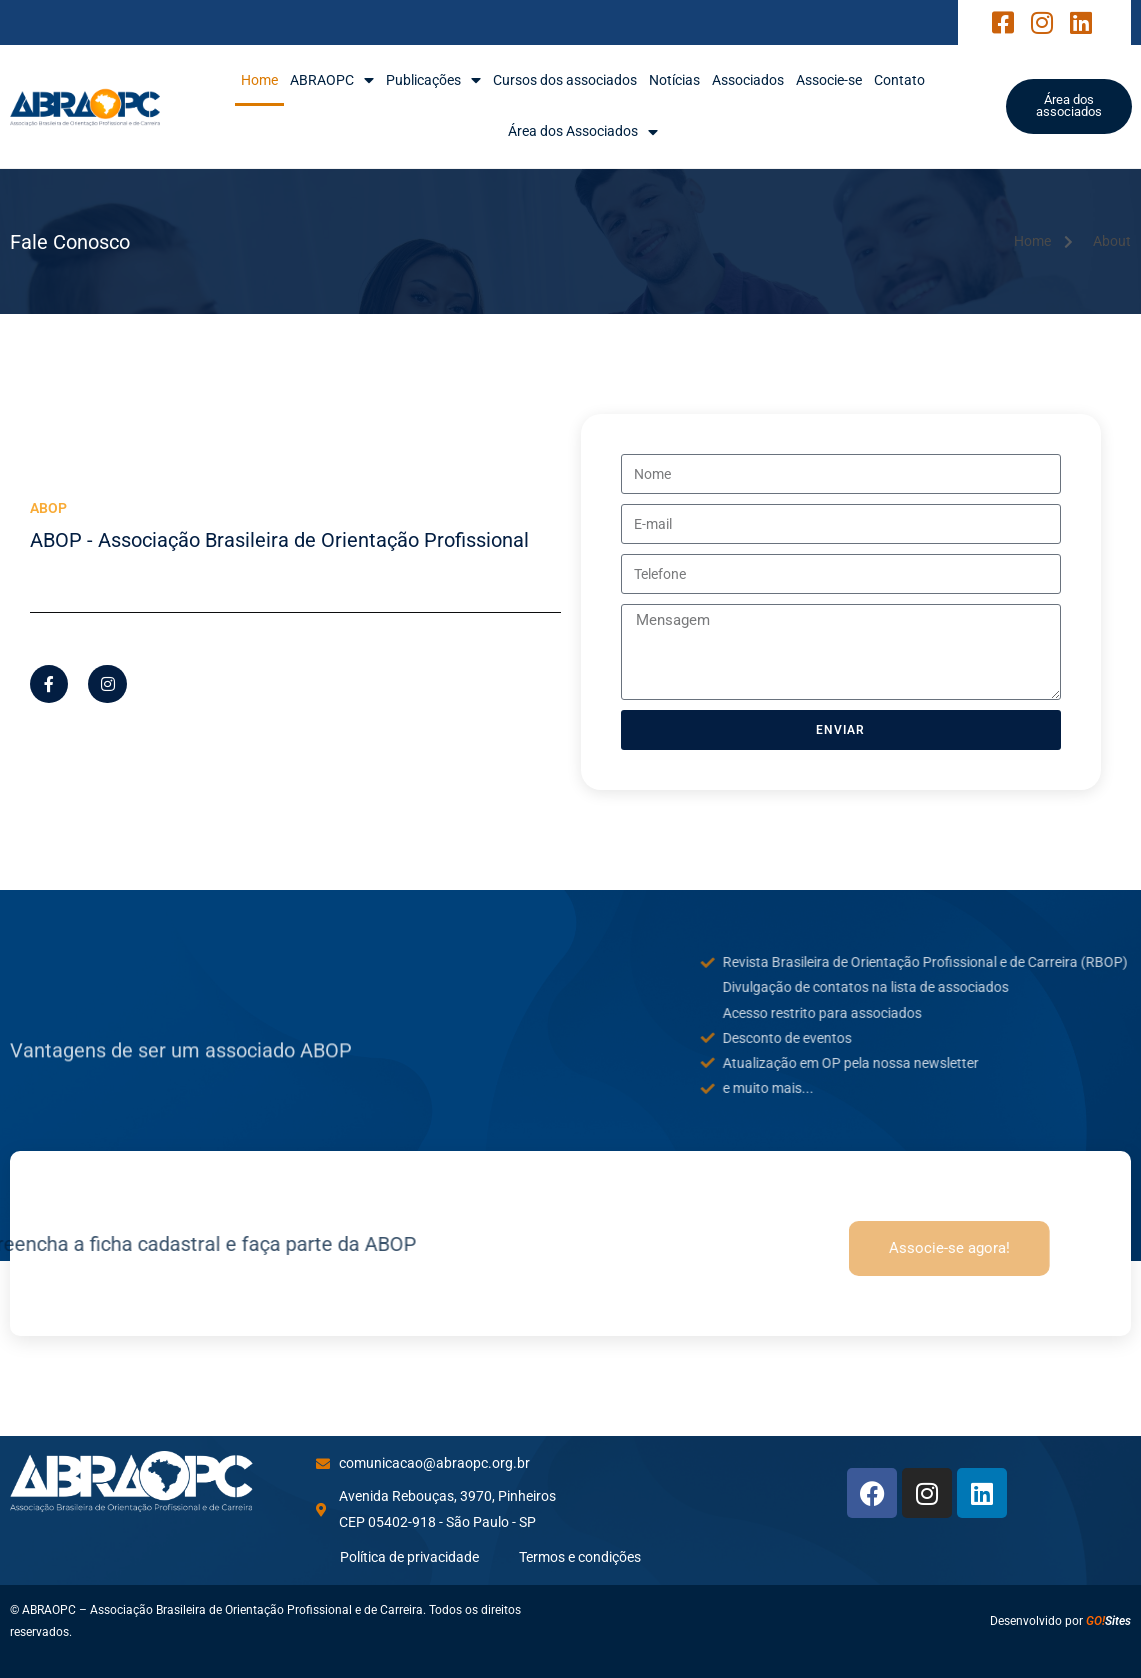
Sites (1108, 1621)
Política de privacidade (409, 1557)
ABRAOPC (332, 80)
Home (259, 80)
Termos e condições (580, 1557)
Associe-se (829, 80)
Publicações (433, 80)
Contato (899, 80)
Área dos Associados (583, 131)
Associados (748, 80)
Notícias (674, 80)
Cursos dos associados (565, 80)
